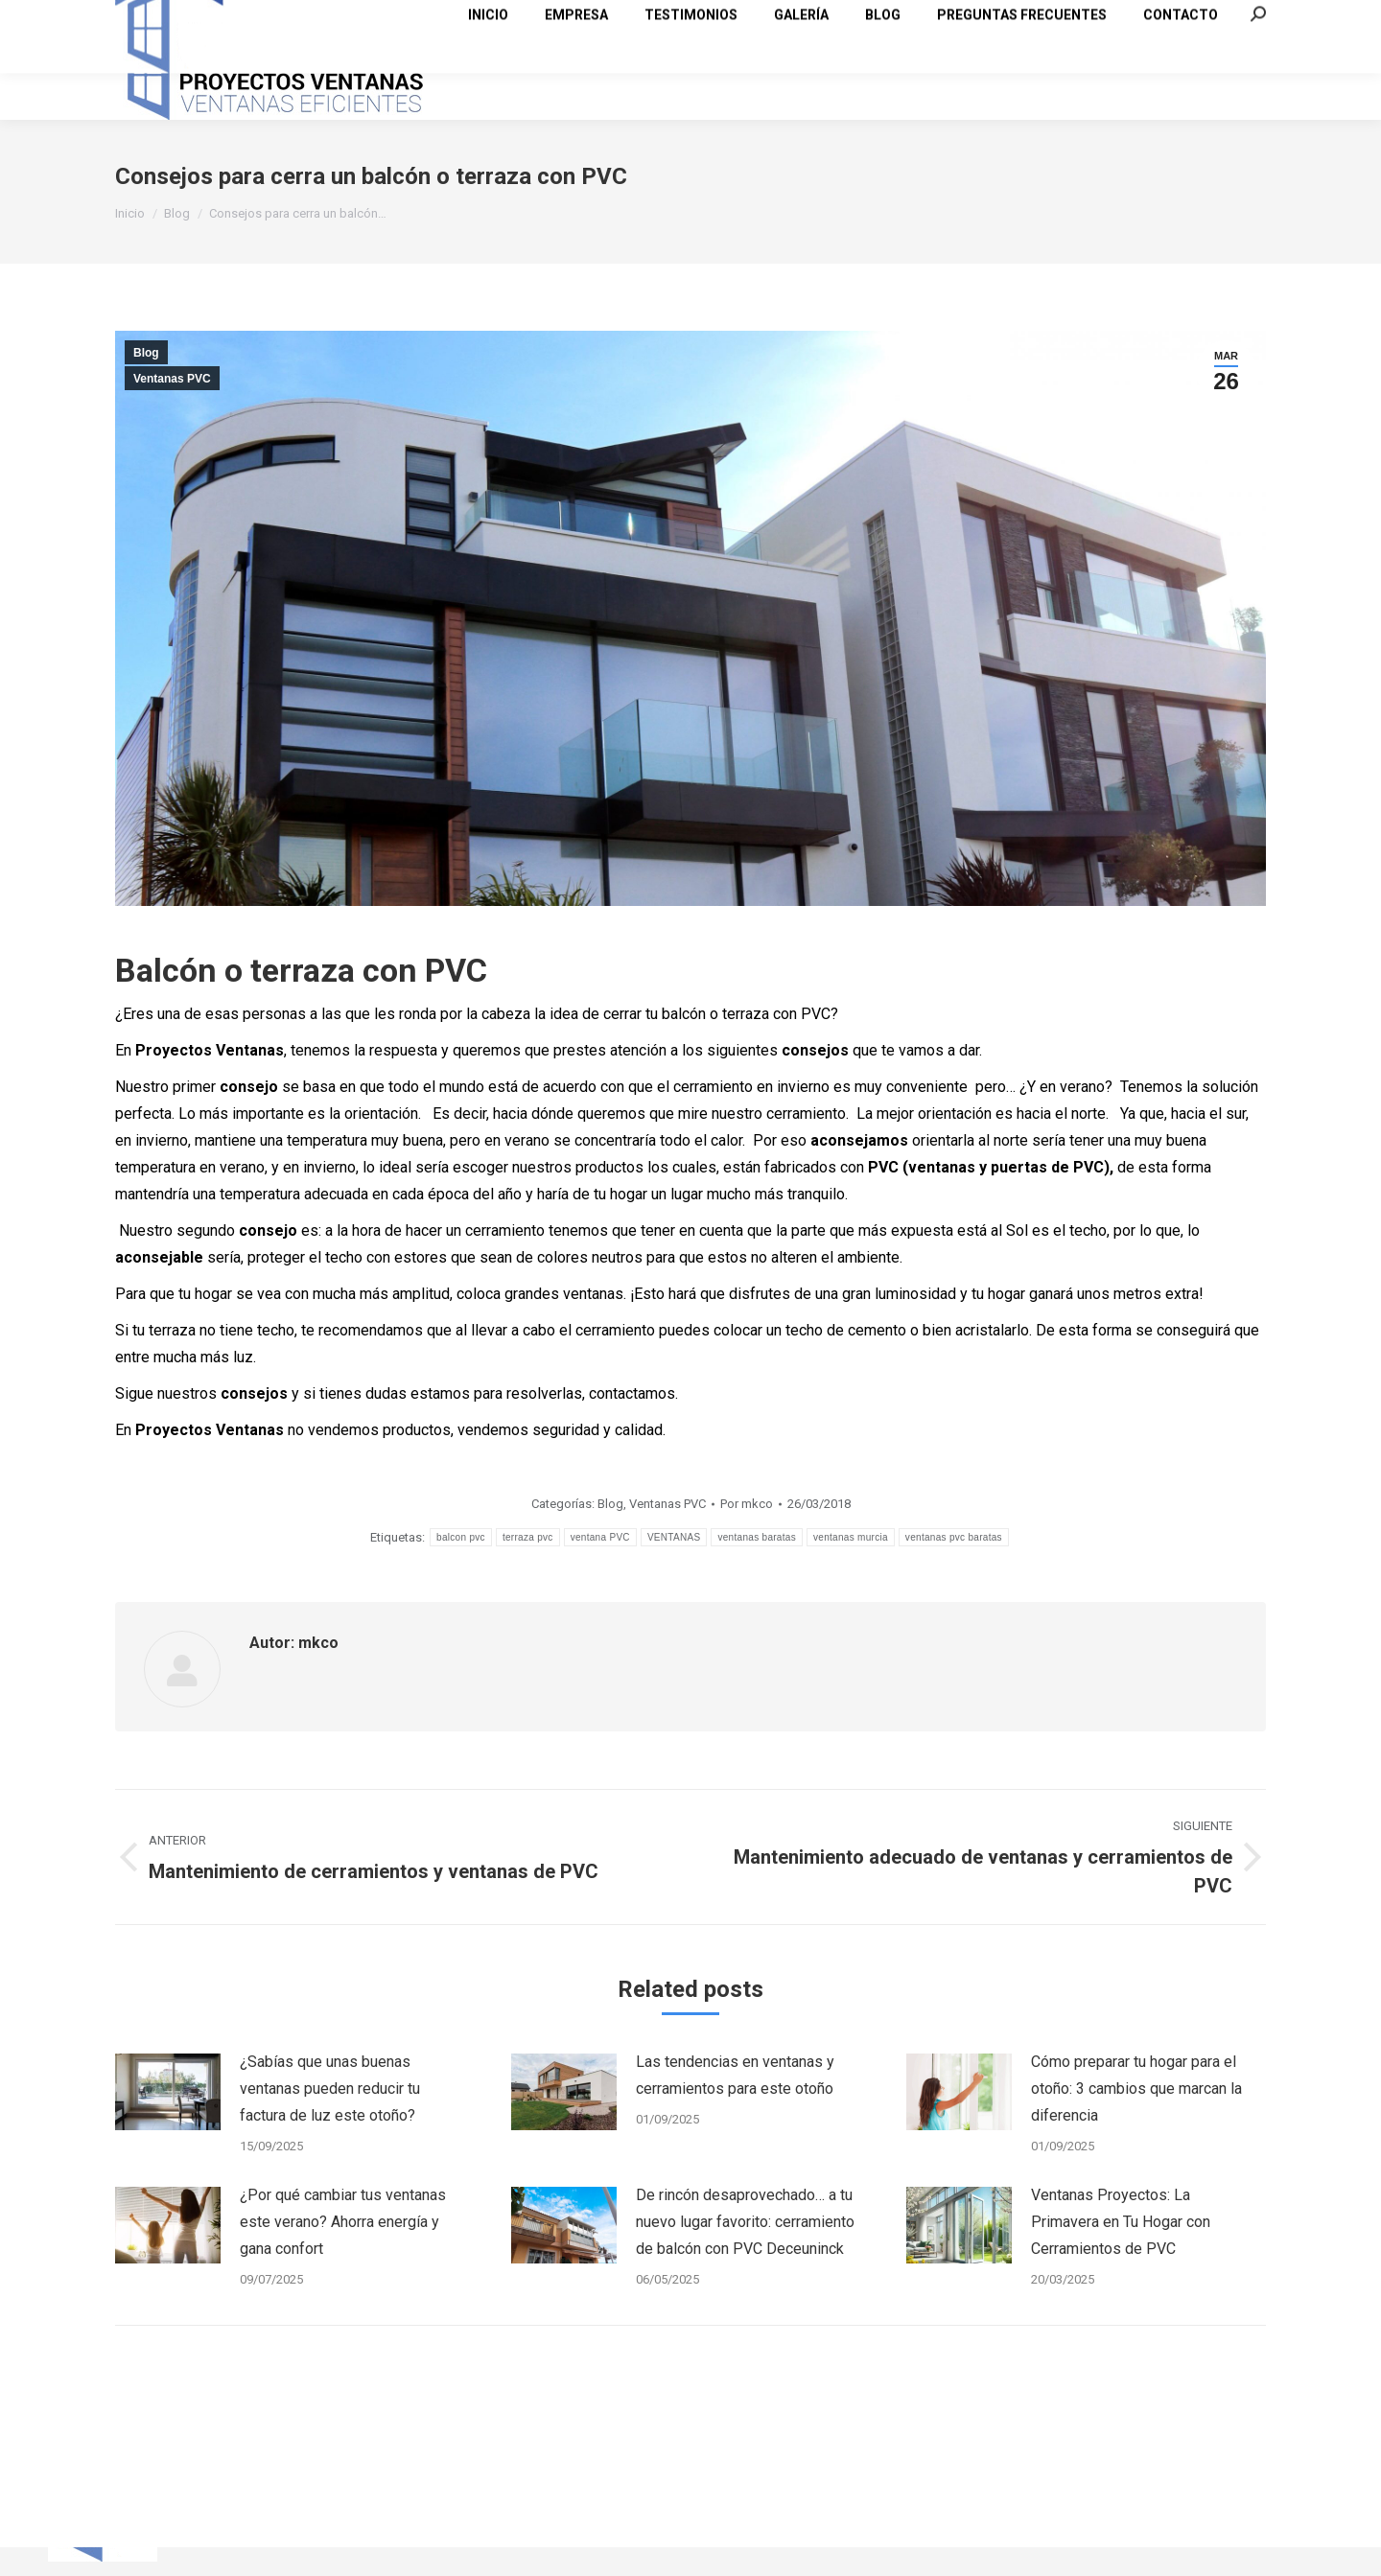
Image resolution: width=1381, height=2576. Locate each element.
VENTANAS (674, 1571)
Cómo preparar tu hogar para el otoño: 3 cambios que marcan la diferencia (1136, 2123)
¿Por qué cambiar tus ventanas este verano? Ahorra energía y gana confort (343, 2256)
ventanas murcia (850, 1571)
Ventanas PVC (172, 413)
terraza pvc (528, 1571)
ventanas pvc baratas (953, 1571)
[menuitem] (488, 95)
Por (746, 1538)
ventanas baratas (756, 1571)
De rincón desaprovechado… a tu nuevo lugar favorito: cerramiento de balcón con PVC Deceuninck (745, 2256)
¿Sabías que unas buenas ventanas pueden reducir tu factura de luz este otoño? (330, 2123)
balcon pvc (460, 1571)
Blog (146, 387)
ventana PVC (600, 1571)
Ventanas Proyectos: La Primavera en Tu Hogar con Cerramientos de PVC (1120, 2256)
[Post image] (168, 2126)
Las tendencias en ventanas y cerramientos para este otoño (735, 2109)
